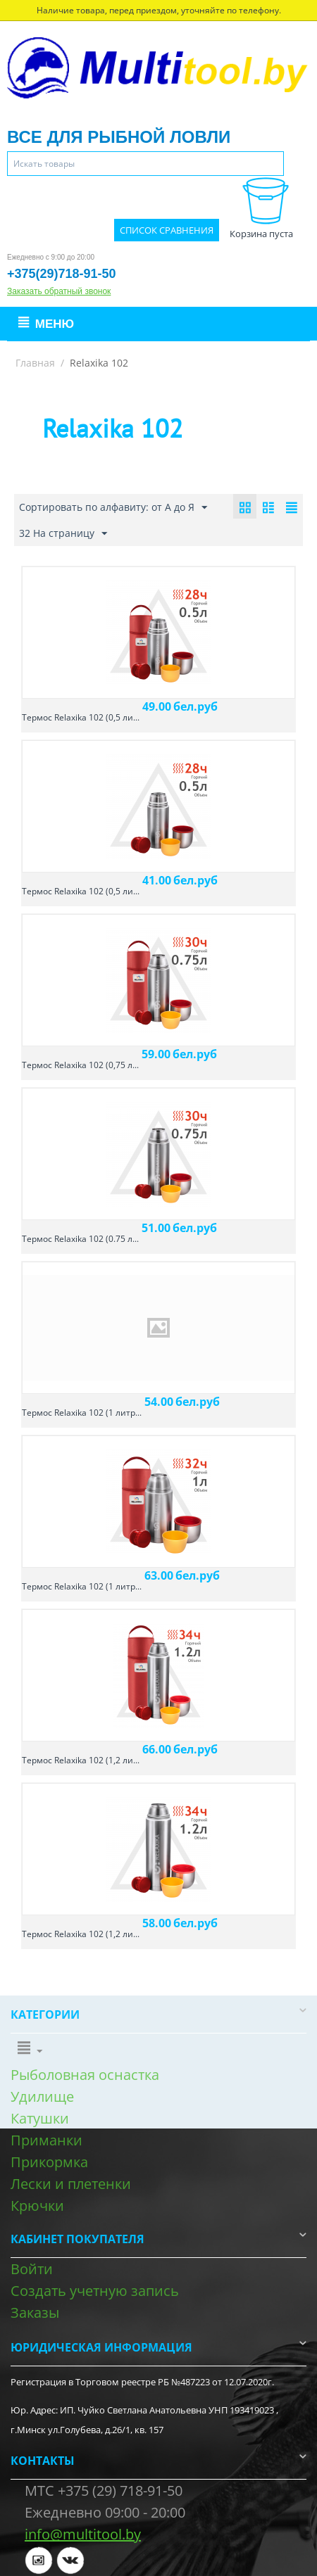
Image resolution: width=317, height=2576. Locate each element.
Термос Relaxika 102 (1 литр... (82, 1413)
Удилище (42, 2096)
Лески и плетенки (71, 2183)
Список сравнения (166, 230)
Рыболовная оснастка (85, 2074)
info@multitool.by (83, 2534)
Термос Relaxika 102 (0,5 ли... (80, 717)
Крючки (37, 2205)
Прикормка (49, 2161)
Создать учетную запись (95, 2290)
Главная (35, 362)
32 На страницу (63, 533)
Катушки (40, 2118)
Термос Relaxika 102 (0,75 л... (80, 1065)
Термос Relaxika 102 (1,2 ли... (80, 1760)
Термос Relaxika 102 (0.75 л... (80, 1239)
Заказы (35, 2312)
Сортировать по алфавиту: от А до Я (113, 507)
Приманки (46, 2140)
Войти (32, 2268)
